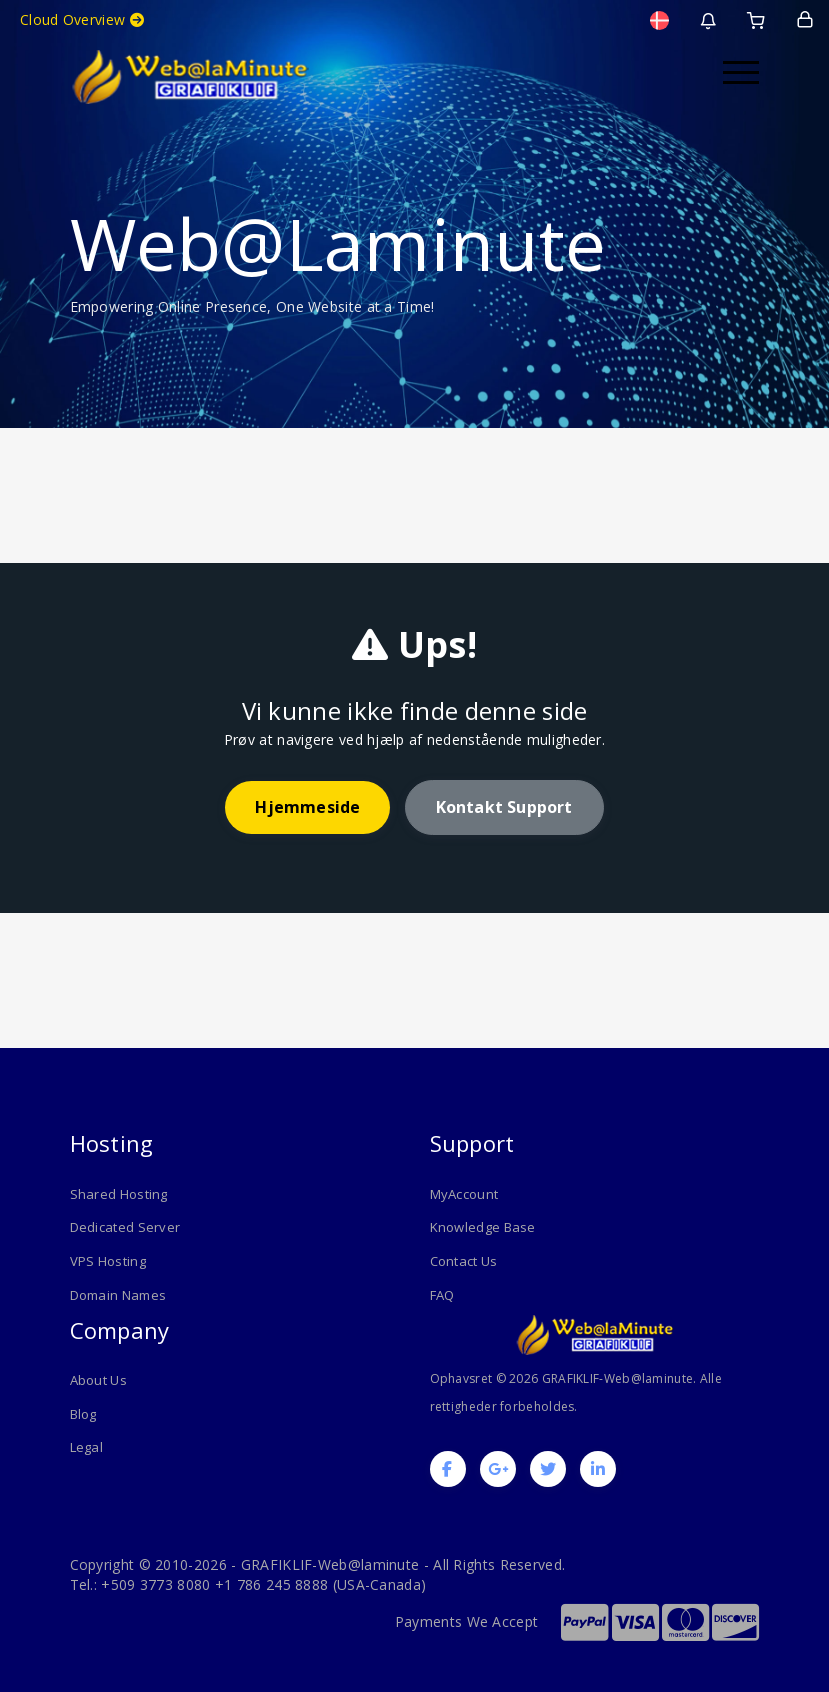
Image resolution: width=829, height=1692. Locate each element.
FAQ (442, 1295)
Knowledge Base (483, 1227)
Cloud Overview (82, 19)
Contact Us (464, 1261)
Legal (87, 1447)
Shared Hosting (119, 1194)
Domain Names (118, 1295)
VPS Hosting (108, 1261)
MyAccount (464, 1194)
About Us (98, 1379)
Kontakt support (504, 807)
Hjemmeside (307, 807)
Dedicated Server (125, 1227)
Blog (83, 1413)
